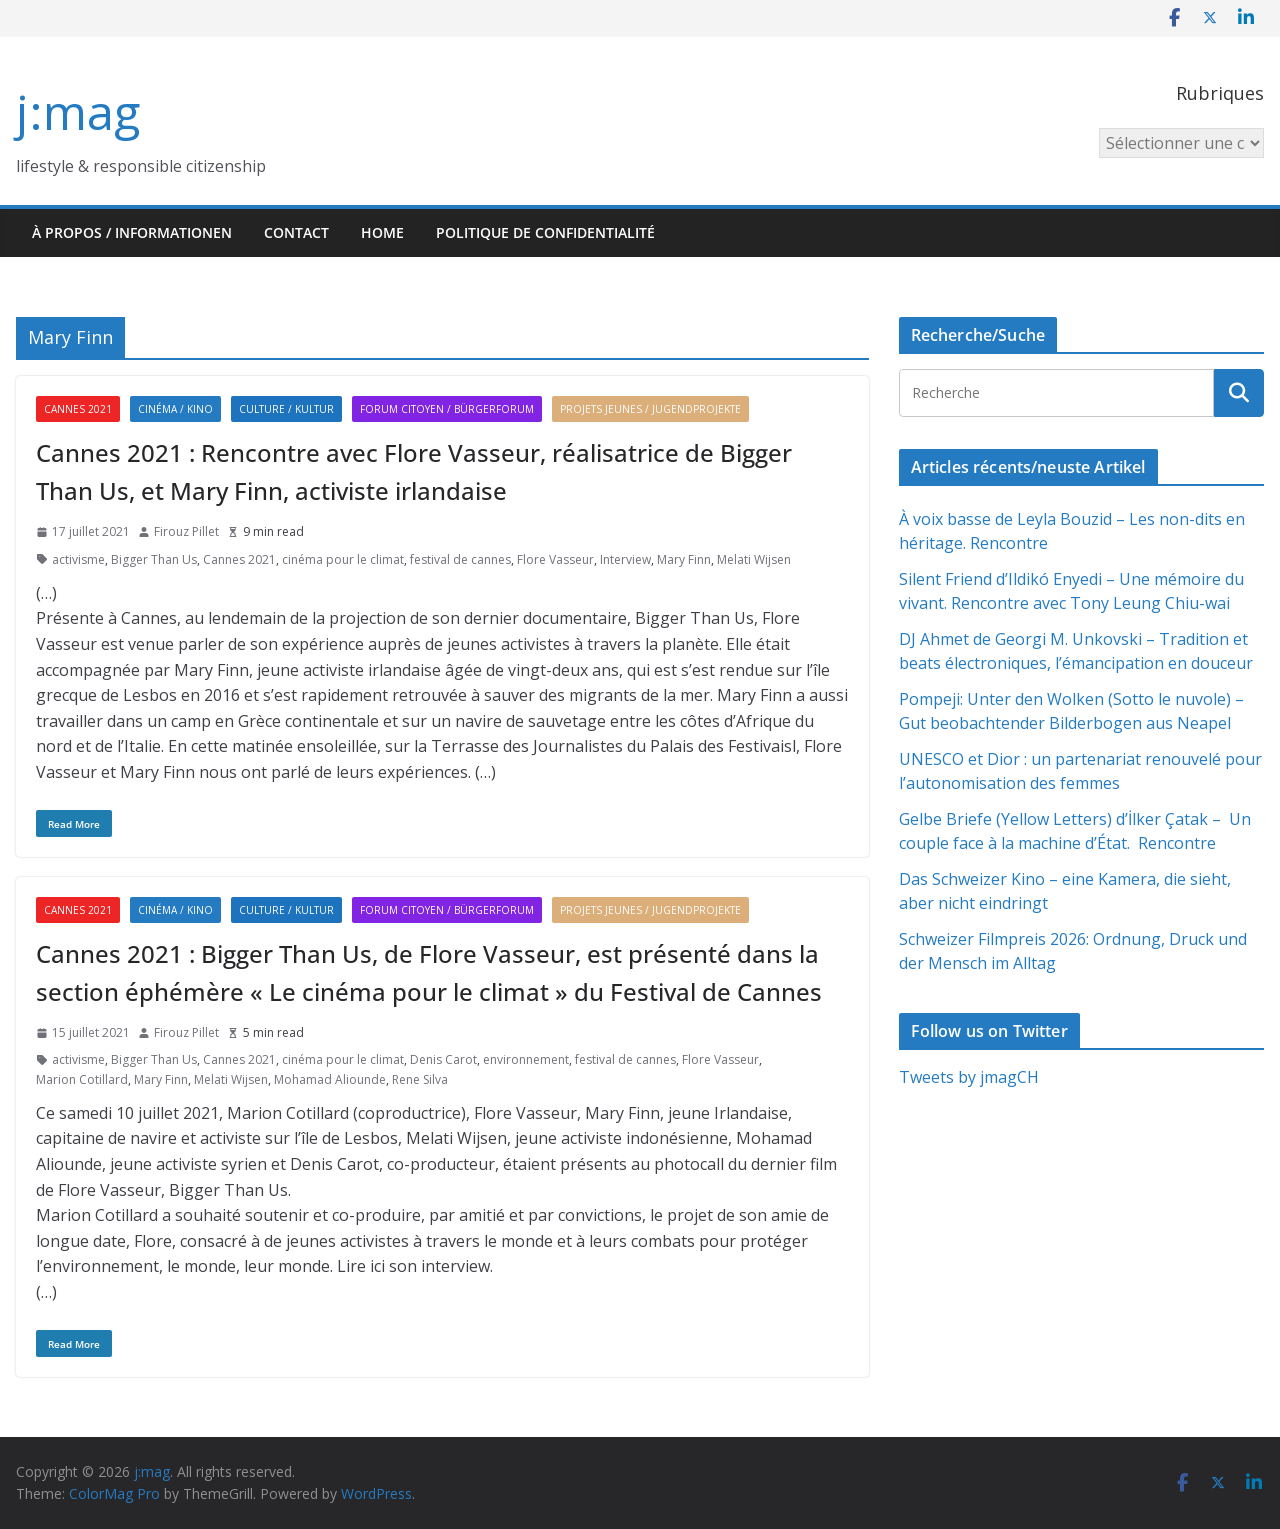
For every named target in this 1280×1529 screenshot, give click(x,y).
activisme (78, 559)
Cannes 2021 (78, 409)
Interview (625, 559)
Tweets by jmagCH (969, 1077)
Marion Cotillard (82, 1079)
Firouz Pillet (186, 531)
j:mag (78, 111)
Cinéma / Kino (175, 409)
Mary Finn (684, 559)
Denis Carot (443, 1059)
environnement (526, 1059)
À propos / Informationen (132, 232)
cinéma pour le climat (343, 559)
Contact (296, 232)
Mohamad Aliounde (330, 1079)
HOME (382, 232)
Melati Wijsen (754, 559)
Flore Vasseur (555, 559)
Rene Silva (420, 1079)
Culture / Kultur (286, 409)
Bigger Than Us (154, 559)
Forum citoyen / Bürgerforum (447, 409)
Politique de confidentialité (545, 232)
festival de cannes (460, 559)
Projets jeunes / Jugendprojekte (650, 409)
